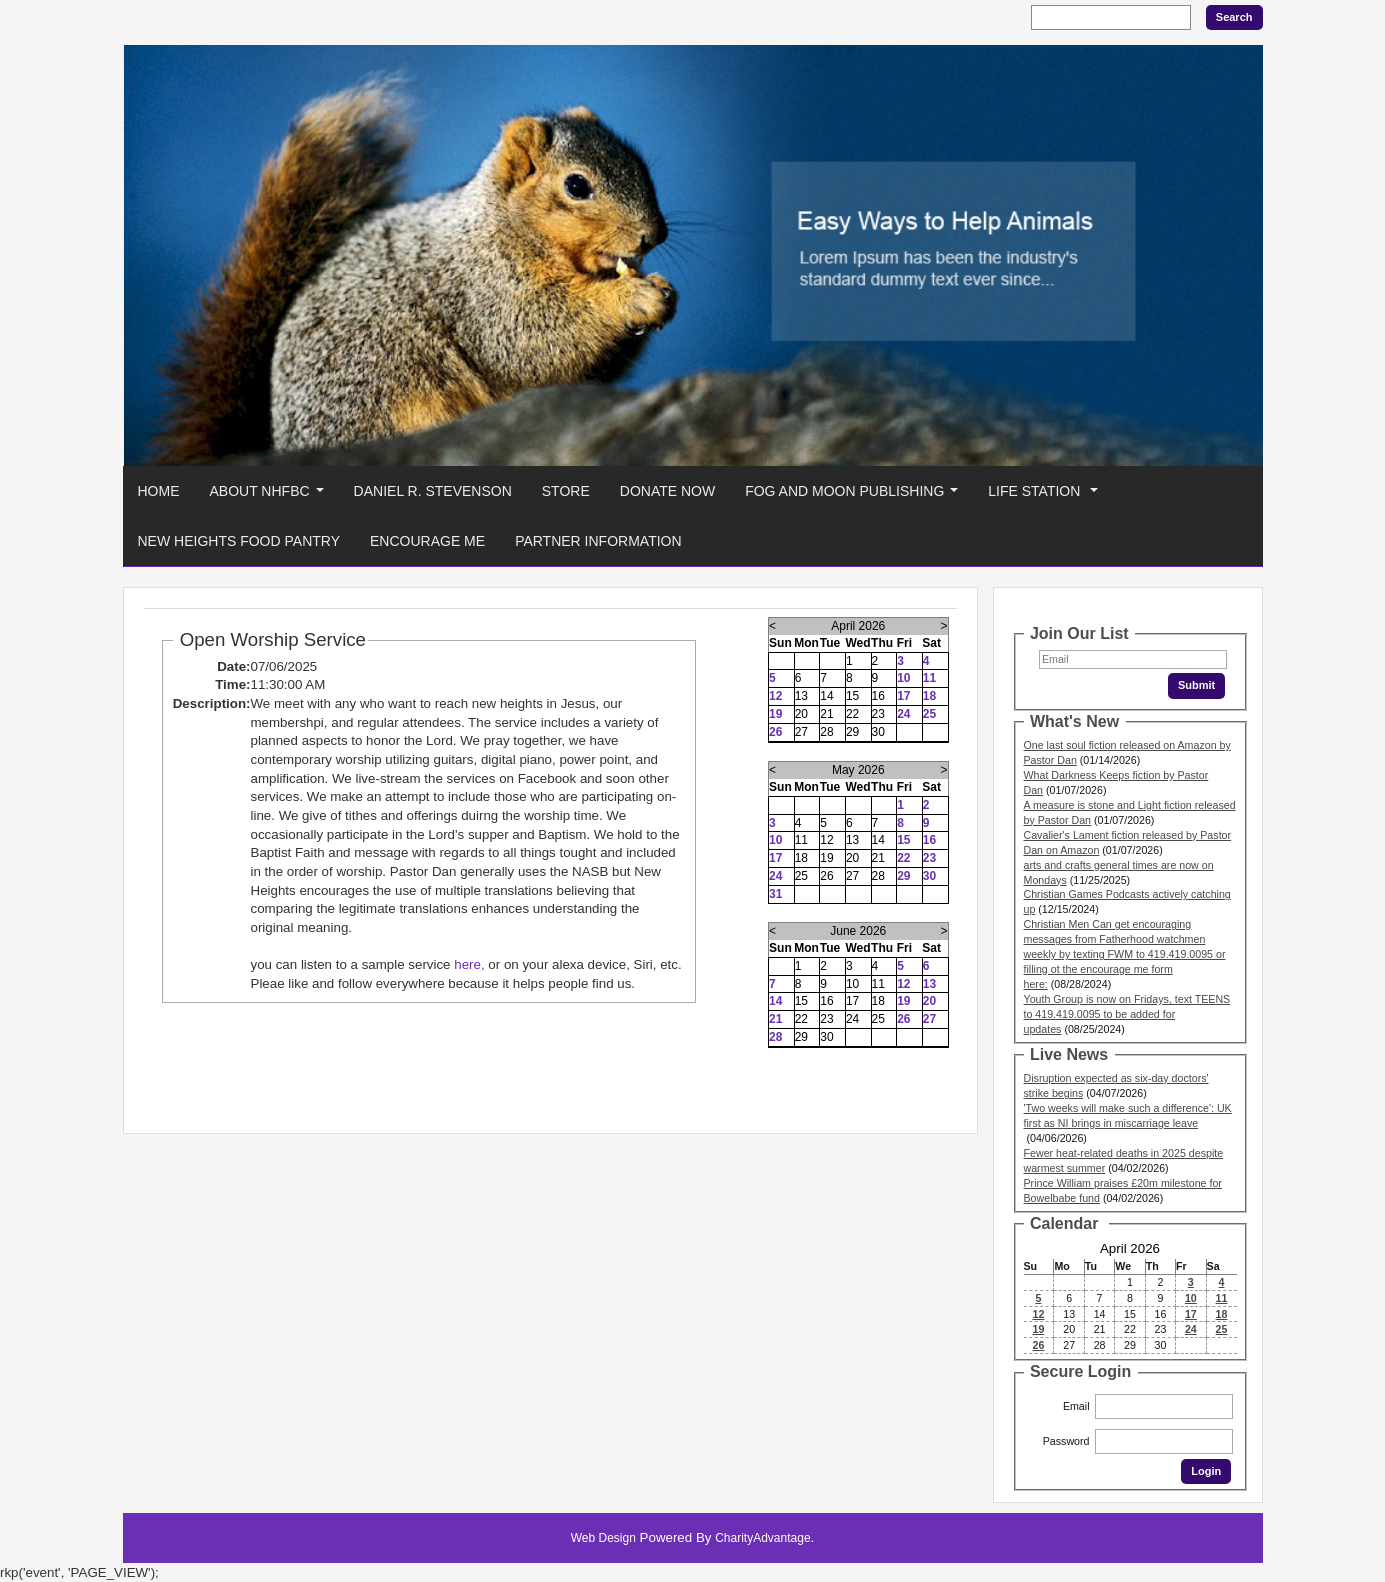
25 (929, 714)
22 (903, 858)
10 (903, 678)
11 (929, 678)
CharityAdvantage (762, 1538)
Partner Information (598, 541)
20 (929, 1001)
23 (929, 858)
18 (929, 696)
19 (775, 714)
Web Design (603, 1538)
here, (469, 964)
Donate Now (667, 491)
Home (159, 491)
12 (775, 696)
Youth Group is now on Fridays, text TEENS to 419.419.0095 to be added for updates (1127, 1014)
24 (903, 714)
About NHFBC (271, 496)
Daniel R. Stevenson (433, 491)
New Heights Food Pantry (239, 541)
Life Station (1047, 496)
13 (929, 984)
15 (903, 840)
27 (929, 1019)
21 (775, 1019)
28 (775, 1037)
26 (775, 732)
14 (775, 1001)
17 (903, 696)
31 (775, 894)
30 (929, 876)
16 (929, 840)
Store (566, 491)
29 (903, 876)
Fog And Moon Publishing (855, 496)
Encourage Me (427, 541)
